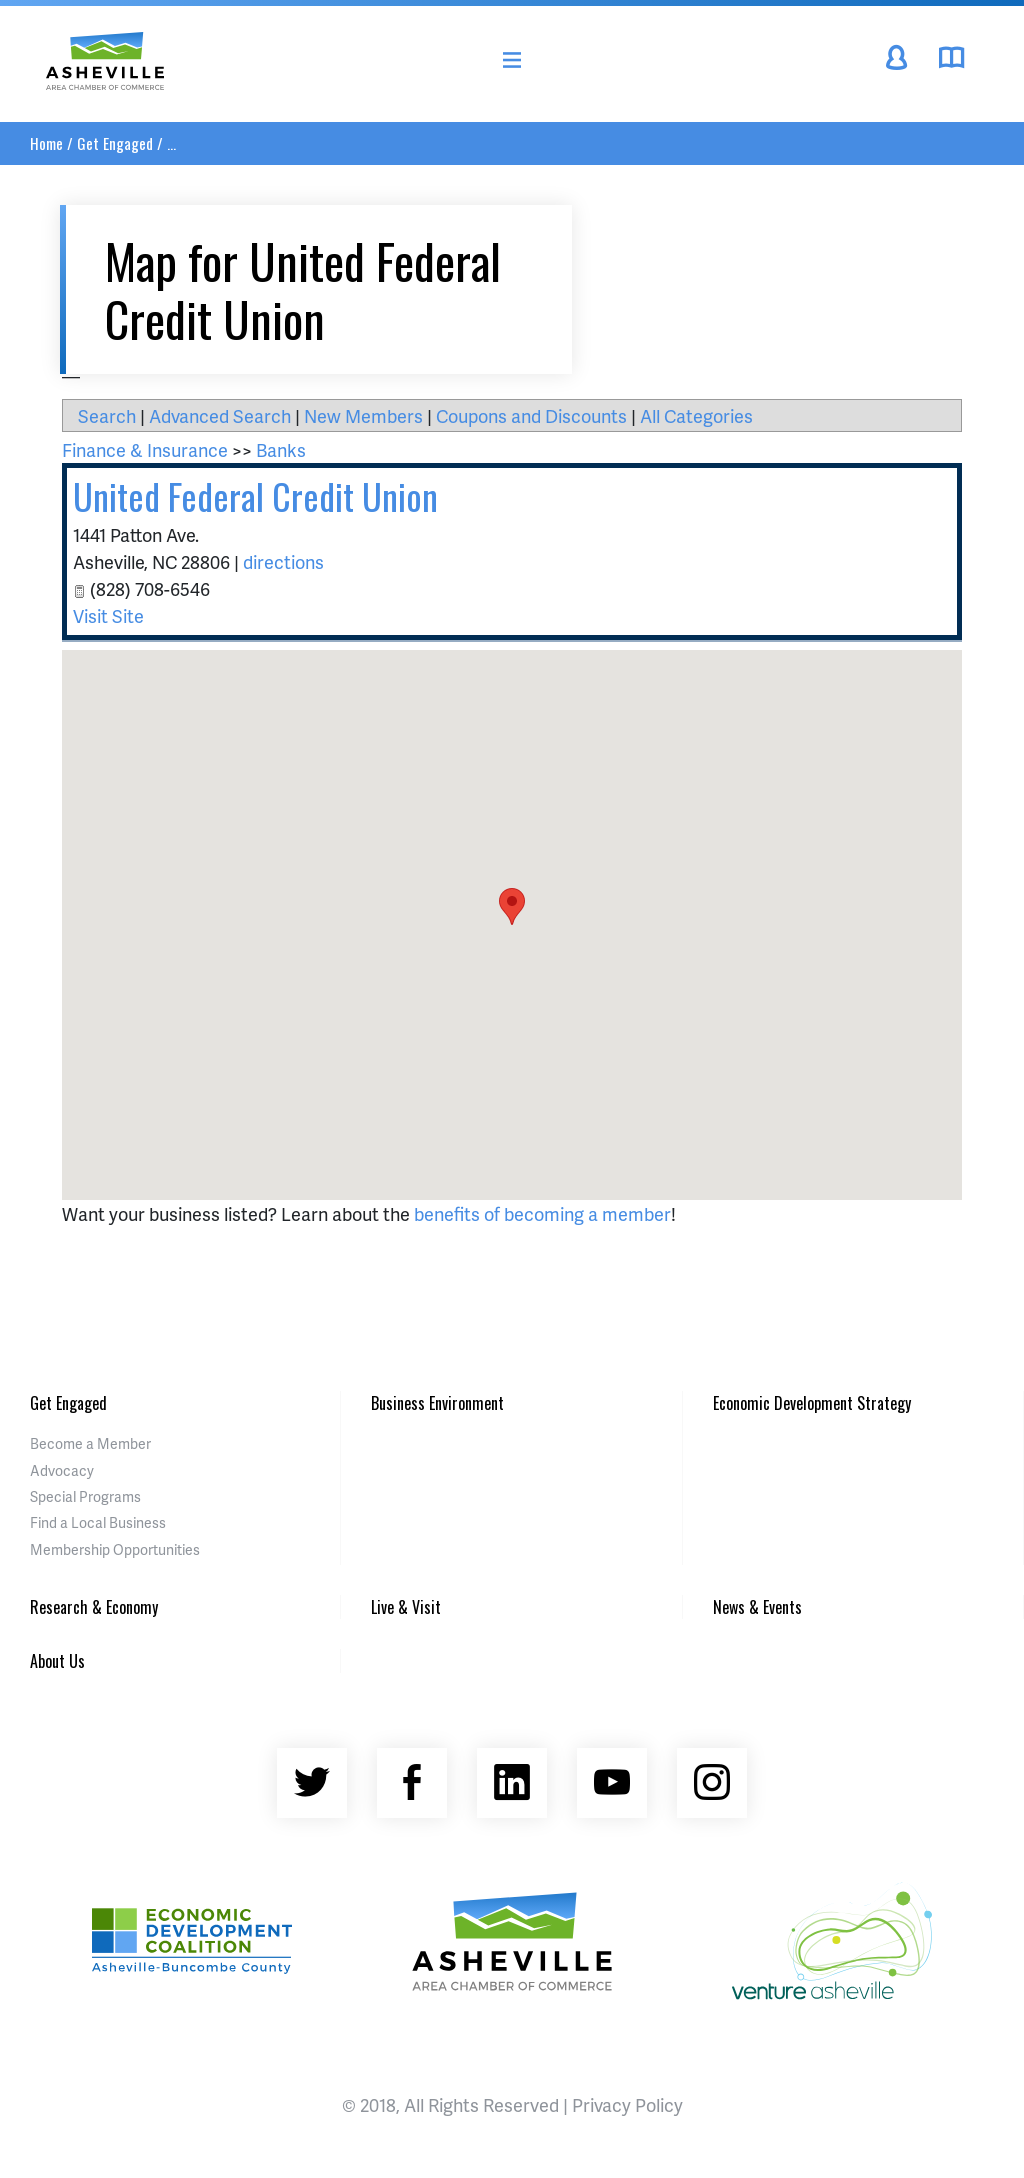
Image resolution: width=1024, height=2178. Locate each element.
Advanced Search (220, 415)
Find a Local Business (98, 1522)
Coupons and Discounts (531, 415)
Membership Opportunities (115, 1549)
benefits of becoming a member (542, 1213)
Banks (281, 449)
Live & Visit (406, 1607)
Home (46, 143)
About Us (57, 1661)
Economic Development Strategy (812, 1403)
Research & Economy (94, 1607)
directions (283, 561)
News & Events (757, 1607)
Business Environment (437, 1403)
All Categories (696, 415)
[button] (512, 906)
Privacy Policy (627, 2104)
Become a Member (90, 1443)
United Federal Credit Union (255, 495)
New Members (363, 415)
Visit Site (108, 615)
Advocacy (62, 1470)
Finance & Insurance (145, 449)
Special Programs (85, 1496)
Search (107, 415)
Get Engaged (115, 143)
